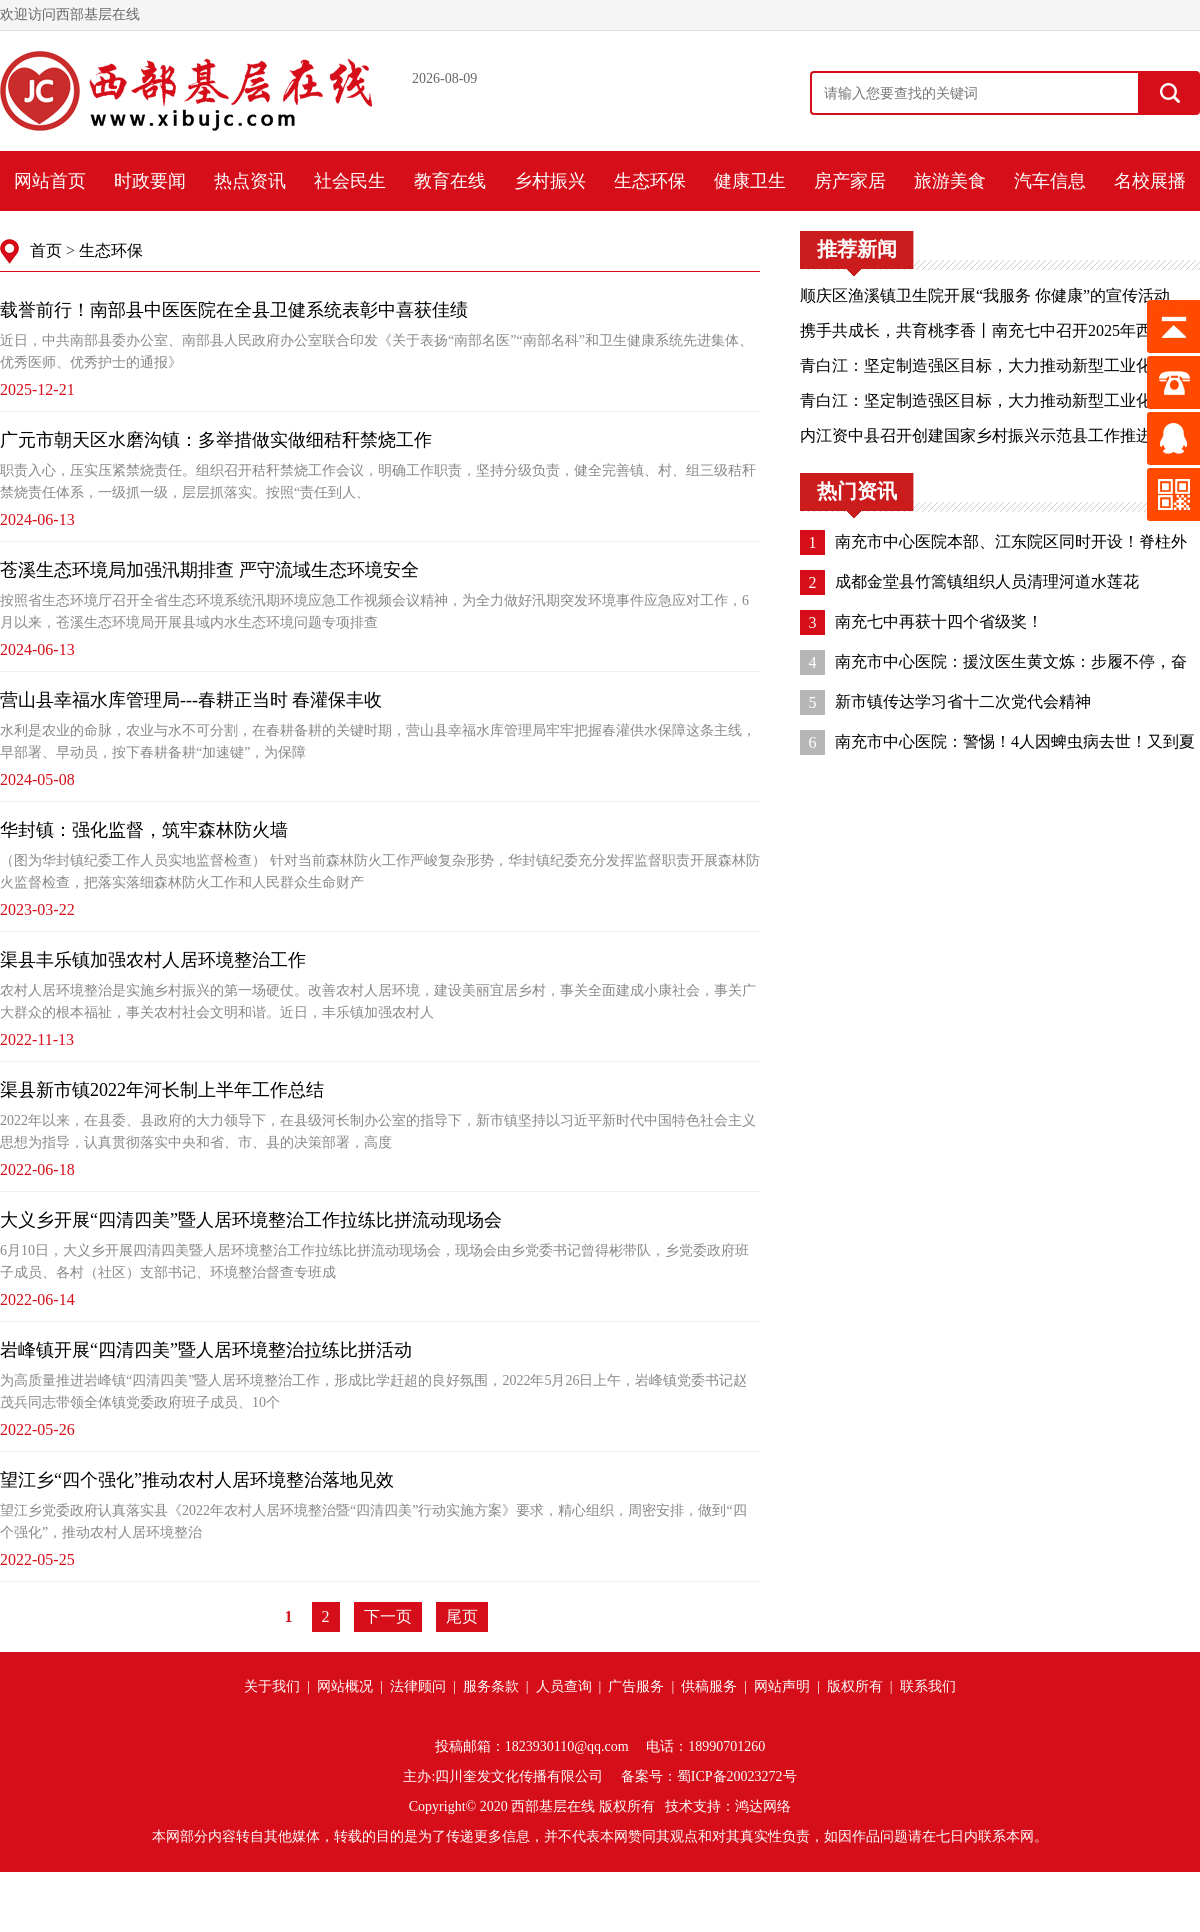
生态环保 (650, 181)
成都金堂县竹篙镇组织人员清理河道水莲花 (987, 581)
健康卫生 (750, 181)
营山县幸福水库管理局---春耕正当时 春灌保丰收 (191, 700)
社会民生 (350, 181)
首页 (46, 250)
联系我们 (928, 1686)
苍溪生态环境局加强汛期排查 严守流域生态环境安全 (209, 570)
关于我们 (272, 1686)
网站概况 (345, 1686)
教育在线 (450, 181)
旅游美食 (950, 181)
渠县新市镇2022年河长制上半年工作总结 (162, 1090)
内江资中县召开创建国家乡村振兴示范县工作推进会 (984, 435)
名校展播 (1150, 181)
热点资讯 (250, 181)
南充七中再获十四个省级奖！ (939, 621)
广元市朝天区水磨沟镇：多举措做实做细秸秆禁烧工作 (216, 440)
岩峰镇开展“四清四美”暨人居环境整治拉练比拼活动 (206, 1350)
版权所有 (855, 1686)
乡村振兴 (550, 181)
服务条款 (491, 1686)
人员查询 (564, 1686)
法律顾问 (418, 1686)
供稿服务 (709, 1686)
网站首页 (50, 181)
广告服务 (636, 1686)
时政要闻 (150, 181)
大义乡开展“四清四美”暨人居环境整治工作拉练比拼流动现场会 (251, 1220)
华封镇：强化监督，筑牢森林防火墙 (144, 830)
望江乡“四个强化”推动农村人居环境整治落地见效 (197, 1480)
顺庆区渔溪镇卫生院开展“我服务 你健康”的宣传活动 (985, 295)
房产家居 (850, 181)
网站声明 (782, 1686)
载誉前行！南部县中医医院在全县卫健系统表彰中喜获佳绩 (234, 310)
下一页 (388, 1616)
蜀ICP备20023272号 (737, 1776)
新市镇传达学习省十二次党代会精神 (963, 701)
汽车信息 (1050, 181)
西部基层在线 (553, 1806)
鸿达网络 (763, 1806)
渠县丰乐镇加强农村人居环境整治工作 (153, 960)
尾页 (462, 1616)
